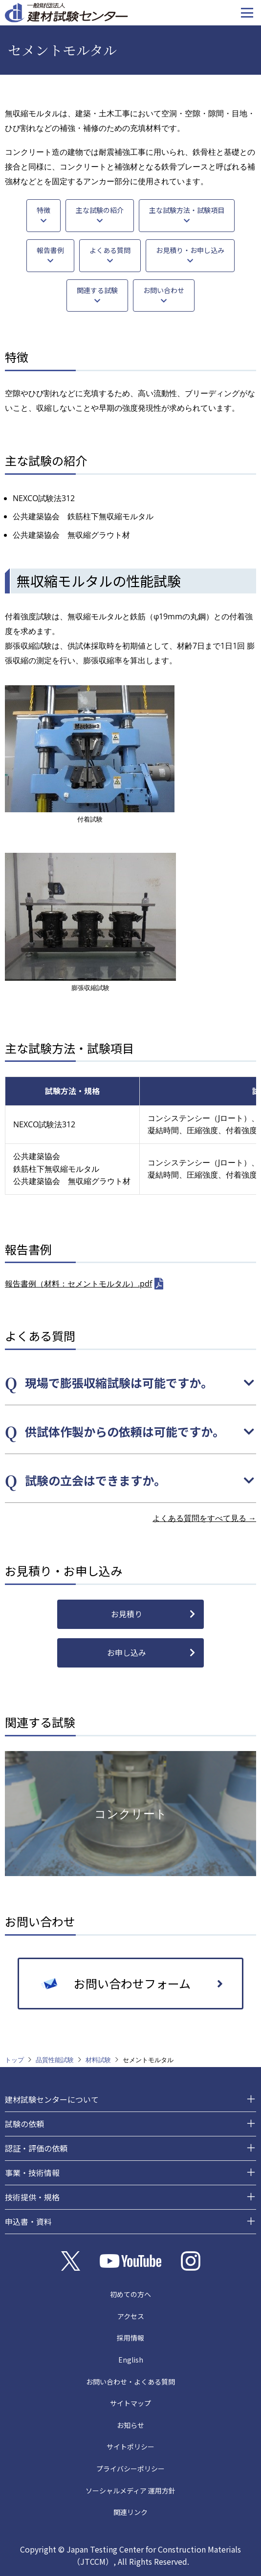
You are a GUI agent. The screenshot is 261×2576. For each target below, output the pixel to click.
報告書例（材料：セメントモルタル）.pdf (78, 1283)
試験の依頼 (24, 2124)
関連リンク (130, 2512)
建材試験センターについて (52, 2099)
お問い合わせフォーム (132, 1983)
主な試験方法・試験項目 (186, 210)
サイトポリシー (130, 2446)
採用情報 (130, 2338)
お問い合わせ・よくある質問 (130, 2381)
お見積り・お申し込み (190, 250)
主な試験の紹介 (100, 210)
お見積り (126, 1614)
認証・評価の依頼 (36, 2148)
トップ (14, 2059)
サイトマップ (130, 2403)
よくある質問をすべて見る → (204, 1518)
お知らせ (130, 2425)
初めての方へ (130, 2294)
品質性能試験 (55, 2059)
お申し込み (126, 1652)
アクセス (130, 2316)
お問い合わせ (163, 290)
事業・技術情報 (32, 2172)
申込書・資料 (28, 2221)
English (130, 2360)
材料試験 (98, 2059)
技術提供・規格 (32, 2197)
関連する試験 (97, 290)
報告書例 (50, 250)
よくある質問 (109, 250)
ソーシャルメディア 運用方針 (130, 2490)
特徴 (43, 210)
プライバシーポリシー (130, 2468)
